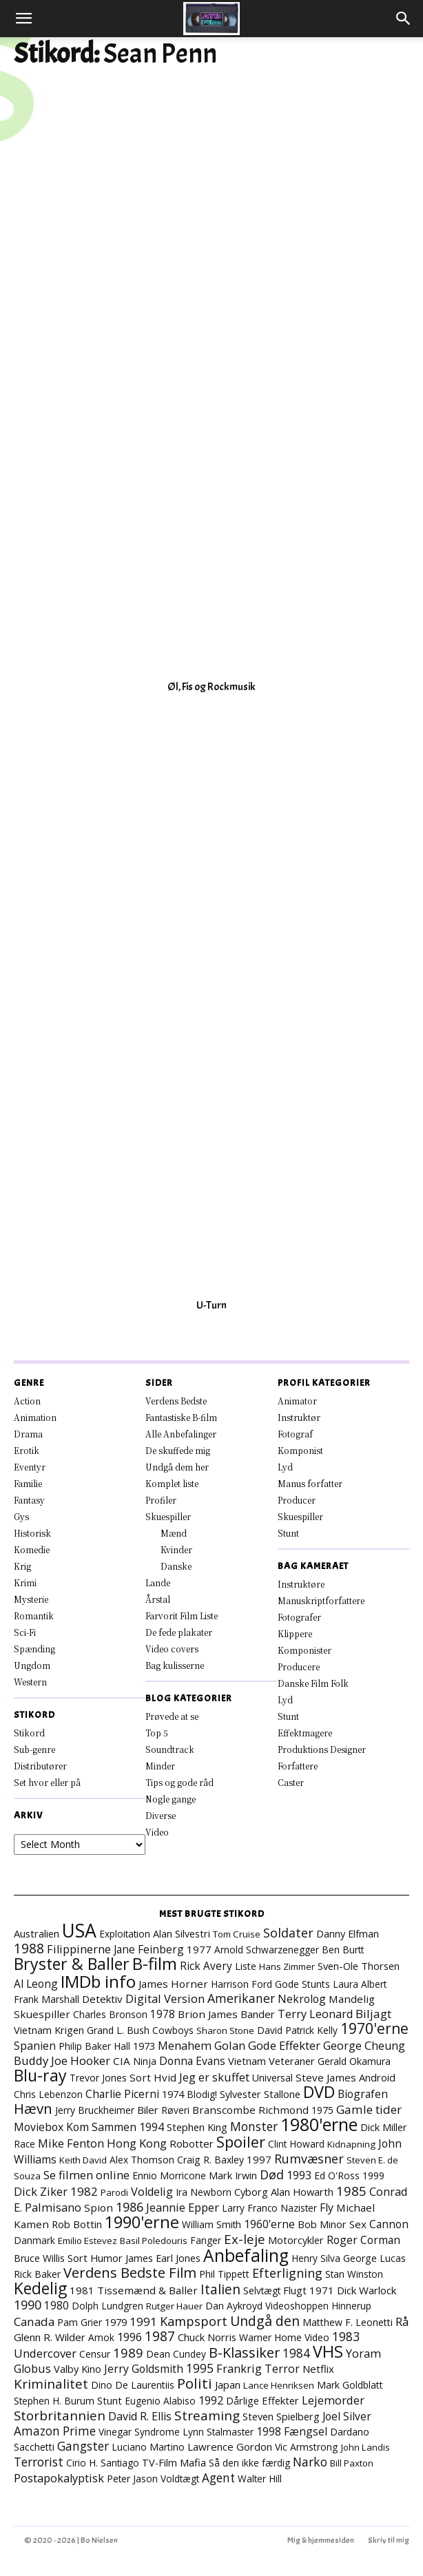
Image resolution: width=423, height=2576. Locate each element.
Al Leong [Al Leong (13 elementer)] (36, 1983)
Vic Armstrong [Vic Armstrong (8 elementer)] (306, 2446)
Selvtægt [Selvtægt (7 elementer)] (261, 2290)
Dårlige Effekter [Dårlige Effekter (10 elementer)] (262, 2400)
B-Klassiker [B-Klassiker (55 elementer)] (244, 2352)
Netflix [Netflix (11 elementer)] (318, 2369)
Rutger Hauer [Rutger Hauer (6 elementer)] (174, 2306)
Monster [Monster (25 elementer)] (254, 2126)
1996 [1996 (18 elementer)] (129, 2337)
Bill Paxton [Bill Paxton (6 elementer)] (351, 2463)
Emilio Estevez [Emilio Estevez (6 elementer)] (87, 2240)
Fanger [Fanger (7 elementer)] (205, 2240)
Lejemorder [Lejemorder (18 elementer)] (333, 2400)
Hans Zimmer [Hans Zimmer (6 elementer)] (287, 1966)
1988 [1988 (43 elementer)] (29, 1948)
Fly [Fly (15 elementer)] (326, 2207)
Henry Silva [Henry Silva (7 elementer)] (315, 2258)
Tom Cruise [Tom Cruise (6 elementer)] (236, 1934)
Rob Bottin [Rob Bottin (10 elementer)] (77, 2224)
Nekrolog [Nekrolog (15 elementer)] (302, 1998)
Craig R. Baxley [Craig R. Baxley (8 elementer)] (210, 2159)
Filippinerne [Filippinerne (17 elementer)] (79, 1949)
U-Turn (211, 1305)
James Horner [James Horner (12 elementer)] (173, 1984)
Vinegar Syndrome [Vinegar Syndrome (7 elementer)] (139, 2431)
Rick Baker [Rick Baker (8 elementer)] (37, 2274)
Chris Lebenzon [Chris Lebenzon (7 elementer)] (48, 2094)
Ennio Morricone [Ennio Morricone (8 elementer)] (169, 2175)
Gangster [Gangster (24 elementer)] (83, 2446)
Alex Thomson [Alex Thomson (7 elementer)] (142, 2159)
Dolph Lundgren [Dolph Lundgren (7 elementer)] (107, 2305)
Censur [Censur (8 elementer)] (94, 2353)
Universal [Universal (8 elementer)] (272, 2077)
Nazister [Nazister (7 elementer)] (298, 2207)
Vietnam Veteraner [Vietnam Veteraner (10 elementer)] (271, 2061)
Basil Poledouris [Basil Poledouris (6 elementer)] (153, 2240)
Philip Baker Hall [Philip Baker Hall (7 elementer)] (94, 2046)
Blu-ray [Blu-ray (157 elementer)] (40, 2075)
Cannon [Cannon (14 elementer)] (389, 2224)
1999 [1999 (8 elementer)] (373, 2175)
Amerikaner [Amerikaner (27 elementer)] (241, 1998)
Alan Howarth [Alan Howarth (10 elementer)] (302, 2192)
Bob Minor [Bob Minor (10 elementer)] (322, 2224)
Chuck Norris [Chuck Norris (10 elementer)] (207, 2337)
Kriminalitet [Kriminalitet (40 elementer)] (51, 2384)
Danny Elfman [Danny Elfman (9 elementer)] (347, 1933)
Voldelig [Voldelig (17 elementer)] (152, 2191)
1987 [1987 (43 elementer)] (160, 2336)
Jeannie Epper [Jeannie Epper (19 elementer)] (182, 2207)
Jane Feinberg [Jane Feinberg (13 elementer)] (149, 1949)
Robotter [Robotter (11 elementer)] (191, 2143)
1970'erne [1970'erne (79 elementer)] (374, 2028)
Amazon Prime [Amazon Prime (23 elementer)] (55, 2431)
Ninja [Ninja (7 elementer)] (144, 2061)
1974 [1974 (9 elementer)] (173, 2094)
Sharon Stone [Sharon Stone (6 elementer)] (225, 2030)
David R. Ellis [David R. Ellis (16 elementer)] (140, 2416)
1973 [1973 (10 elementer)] (144, 2046)
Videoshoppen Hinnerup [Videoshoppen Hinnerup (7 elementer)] (318, 2305)
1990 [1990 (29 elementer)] (27, 2304)
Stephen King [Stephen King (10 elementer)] (197, 2127)
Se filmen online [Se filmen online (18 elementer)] (86, 2175)
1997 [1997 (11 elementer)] (259, 2159)
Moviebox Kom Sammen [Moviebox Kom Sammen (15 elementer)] (75, 2126)
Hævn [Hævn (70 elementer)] (33, 2108)
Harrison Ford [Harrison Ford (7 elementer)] (241, 1984)
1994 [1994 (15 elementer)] (151, 2126)
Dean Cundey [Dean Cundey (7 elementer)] (176, 2353)
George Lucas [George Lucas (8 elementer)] (374, 2258)
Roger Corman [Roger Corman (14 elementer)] (363, 2239)
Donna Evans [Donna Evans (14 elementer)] (192, 2060)
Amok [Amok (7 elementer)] (101, 2337)
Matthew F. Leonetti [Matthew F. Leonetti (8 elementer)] (347, 2322)
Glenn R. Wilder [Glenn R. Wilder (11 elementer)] (49, 2337)
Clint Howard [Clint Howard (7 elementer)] (296, 2143)
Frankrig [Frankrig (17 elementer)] (239, 2368)
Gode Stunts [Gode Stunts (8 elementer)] (302, 1984)
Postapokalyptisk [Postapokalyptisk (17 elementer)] (59, 2478)
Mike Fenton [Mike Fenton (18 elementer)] (71, 2143)
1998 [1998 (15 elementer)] (268, 2431)
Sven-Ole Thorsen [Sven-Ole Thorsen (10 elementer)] (359, 1966)
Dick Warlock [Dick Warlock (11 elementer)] (366, 2290)
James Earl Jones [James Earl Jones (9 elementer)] (162, 2258)
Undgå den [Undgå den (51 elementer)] (265, 2321)
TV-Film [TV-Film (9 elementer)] (159, 2462)
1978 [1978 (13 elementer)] (162, 2014)
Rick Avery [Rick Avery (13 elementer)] (206, 1965)
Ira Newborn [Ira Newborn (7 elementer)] (203, 2192)
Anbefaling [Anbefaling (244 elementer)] (246, 2255)
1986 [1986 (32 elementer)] (129, 2207)
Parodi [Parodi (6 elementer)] (114, 2192)
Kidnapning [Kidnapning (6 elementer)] (351, 2144)
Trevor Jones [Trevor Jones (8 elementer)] (98, 2077)
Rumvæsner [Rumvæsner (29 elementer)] (309, 2158)
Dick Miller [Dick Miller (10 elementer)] (383, 2127)
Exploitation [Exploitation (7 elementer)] (124, 1933)
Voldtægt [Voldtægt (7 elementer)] (180, 2478)
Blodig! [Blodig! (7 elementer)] (202, 2094)
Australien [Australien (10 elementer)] (36, 1933)
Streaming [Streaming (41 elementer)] (207, 2415)
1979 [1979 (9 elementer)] (116, 2322)
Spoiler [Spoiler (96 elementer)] (240, 2142)
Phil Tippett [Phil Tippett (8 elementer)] (224, 2274)
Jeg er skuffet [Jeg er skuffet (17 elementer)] (214, 2077)
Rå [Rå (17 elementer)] (402, 2321)
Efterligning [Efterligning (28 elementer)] (287, 2273)
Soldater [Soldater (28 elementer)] (288, 1932)
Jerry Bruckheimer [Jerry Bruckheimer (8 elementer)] (94, 2110)
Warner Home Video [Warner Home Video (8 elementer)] (284, 2337)
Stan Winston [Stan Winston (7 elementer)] (354, 2274)
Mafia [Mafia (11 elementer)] (193, 2462)
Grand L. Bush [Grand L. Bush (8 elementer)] (118, 2030)
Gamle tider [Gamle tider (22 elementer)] (369, 2109)
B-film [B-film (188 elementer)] (154, 1964)
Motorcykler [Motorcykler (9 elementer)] (296, 2240)
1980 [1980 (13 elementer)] (56, 2305)
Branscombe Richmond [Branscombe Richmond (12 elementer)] (250, 2110)
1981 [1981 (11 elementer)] (82, 2290)
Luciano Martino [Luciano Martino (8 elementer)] (148, 2446)
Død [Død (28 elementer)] (272, 2174)
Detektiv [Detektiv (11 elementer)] (102, 1999)
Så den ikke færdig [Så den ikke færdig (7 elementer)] (249, 2462)
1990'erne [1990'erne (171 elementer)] (142, 2222)
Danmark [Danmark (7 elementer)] (34, 2240)
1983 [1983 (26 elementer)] (346, 2336)
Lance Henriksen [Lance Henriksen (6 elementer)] (278, 2385)
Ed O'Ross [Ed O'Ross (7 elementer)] (337, 2175)
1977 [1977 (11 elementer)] (199, 1949)
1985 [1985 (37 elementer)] (351, 2190)
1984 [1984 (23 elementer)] (296, 2353)
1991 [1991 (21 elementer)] (143, 2321)
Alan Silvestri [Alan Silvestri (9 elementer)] (181, 1933)
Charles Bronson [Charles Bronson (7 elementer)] (110, 2014)
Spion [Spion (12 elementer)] (98, 2207)
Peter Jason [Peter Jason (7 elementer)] (132, 2478)
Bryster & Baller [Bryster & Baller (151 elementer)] (72, 1964)
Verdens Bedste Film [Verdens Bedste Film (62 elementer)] (129, 2272)
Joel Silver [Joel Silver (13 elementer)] (346, 2416)
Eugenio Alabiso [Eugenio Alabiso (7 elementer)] (160, 2400)
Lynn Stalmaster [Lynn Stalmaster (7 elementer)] (218, 2431)
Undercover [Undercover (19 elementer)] (45, 2353)
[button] (23, 18)
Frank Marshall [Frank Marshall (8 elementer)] (46, 1999)
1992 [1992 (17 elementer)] (210, 2400)
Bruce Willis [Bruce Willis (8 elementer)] (39, 2258)
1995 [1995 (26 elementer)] (200, 2368)
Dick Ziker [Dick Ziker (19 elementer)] (41, 2191)
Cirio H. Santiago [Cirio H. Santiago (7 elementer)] (102, 2462)
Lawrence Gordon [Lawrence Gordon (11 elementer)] (229, 2446)
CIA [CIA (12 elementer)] (121, 2061)
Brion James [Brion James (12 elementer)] (208, 2014)
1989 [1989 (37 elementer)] (128, 2352)
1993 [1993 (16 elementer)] (299, 2175)
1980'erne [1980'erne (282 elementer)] (319, 2124)
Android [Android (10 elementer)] (377, 2077)
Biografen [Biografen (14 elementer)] (363, 2093)
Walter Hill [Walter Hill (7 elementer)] (260, 2478)
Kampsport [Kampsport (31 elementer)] (193, 2321)
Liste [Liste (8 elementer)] (245, 1966)
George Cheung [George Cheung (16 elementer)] (364, 2045)
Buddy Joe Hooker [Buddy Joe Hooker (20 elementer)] (62, 2060)
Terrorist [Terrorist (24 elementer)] (38, 2461)
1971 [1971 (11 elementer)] (321, 2290)
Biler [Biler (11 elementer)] (147, 2110)
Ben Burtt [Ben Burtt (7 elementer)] (343, 1949)
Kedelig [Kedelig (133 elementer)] (40, 2288)
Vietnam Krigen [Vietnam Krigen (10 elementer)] (49, 2030)
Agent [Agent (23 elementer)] (218, 2478)
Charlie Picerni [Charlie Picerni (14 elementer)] (122, 2093)
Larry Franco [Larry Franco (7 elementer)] (250, 2207)
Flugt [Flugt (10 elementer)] (295, 2290)
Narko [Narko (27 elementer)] (310, 2461)
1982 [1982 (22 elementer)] (84, 2191)
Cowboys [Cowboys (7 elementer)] (173, 2030)
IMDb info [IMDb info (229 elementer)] (98, 1981)
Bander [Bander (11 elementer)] (257, 2014)
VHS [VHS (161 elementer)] (328, 2351)
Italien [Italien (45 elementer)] (220, 2289)
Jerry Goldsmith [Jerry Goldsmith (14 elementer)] (143, 2368)
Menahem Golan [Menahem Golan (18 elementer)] (201, 2045)
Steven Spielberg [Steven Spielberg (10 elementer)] (281, 2416)
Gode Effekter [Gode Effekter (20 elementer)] (284, 2045)
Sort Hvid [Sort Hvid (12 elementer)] (153, 2077)
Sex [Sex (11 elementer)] (358, 2224)
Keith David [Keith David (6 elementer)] (83, 2160)
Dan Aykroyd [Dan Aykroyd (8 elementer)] (233, 2305)
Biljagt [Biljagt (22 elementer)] (373, 2014)
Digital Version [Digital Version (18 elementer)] (165, 1998)
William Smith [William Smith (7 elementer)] (211, 2224)
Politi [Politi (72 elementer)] (194, 2383)
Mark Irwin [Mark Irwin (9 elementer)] (233, 2175)
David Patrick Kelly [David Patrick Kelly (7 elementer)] (297, 2030)
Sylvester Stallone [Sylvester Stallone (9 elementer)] (260, 2094)
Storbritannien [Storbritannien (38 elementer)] (59, 2415)
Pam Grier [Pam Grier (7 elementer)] (79, 2322)
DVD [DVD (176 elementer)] (319, 2092)
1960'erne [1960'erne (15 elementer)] (269, 2224)
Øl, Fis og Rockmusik (211, 687)
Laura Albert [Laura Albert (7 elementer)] (359, 1984)
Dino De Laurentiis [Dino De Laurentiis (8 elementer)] (132, 2384)
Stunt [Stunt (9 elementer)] (109, 2400)
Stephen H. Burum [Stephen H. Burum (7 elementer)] (54, 2400)
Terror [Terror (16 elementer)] (282, 2368)
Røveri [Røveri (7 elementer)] (175, 2110)
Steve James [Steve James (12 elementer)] (326, 2077)
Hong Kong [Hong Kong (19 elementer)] (137, 2143)
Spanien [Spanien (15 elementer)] (35, 2045)
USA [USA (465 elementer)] (79, 1930)
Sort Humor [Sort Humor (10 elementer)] (95, 2258)
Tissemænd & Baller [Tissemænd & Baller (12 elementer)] (147, 2290)
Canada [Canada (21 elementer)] (34, 2321)
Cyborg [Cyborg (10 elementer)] (251, 2192)
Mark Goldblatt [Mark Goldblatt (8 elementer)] (350, 2384)
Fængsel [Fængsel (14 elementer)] (305, 2431)
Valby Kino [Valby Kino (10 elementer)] (77, 2369)
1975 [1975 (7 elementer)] (322, 2110)
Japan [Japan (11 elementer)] (227, 2384)
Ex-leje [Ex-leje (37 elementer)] (244, 2238)
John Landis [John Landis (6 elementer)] (365, 2447)
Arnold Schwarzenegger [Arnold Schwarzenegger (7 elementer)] (266, 1949)
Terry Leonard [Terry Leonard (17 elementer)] (315, 2014)
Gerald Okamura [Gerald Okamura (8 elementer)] (354, 2061)
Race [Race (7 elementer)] (24, 2143)
